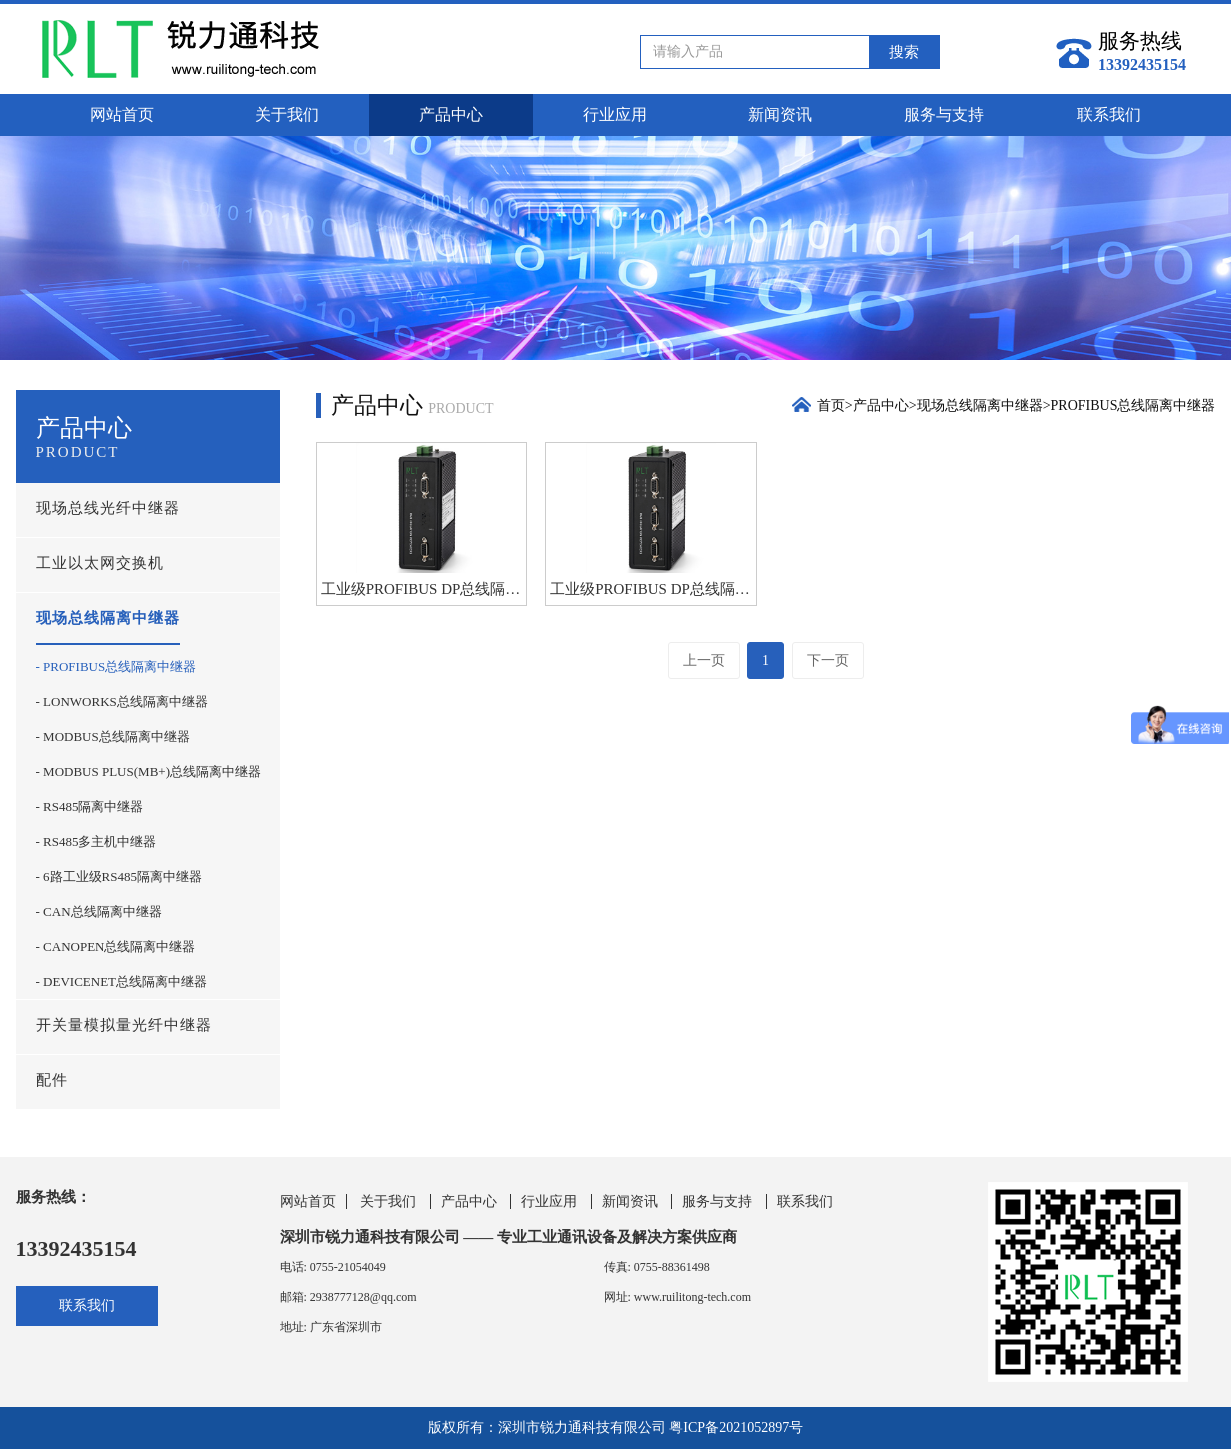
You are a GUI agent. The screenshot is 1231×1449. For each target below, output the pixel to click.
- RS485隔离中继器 (90, 806)
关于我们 (287, 114)
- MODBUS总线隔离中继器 (113, 736)
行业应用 (615, 114)
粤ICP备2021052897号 (736, 1427)
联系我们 (1109, 114)
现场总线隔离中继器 (108, 618)
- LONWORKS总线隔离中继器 (122, 701)
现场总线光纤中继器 (108, 508)
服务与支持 (944, 114)
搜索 (904, 52)
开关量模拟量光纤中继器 (124, 1025)
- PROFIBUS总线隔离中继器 (116, 666)
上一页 (704, 660)
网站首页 (122, 114)
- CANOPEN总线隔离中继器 (116, 946)
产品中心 (451, 114)
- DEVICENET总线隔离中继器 (122, 981)
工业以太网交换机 (100, 563)
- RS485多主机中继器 (96, 841)
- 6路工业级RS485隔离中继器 (119, 876)
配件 (52, 1080)
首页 (831, 405)
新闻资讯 (780, 114)
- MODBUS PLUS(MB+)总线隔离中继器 (148, 771)
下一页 (828, 660)
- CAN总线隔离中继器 (99, 911)
